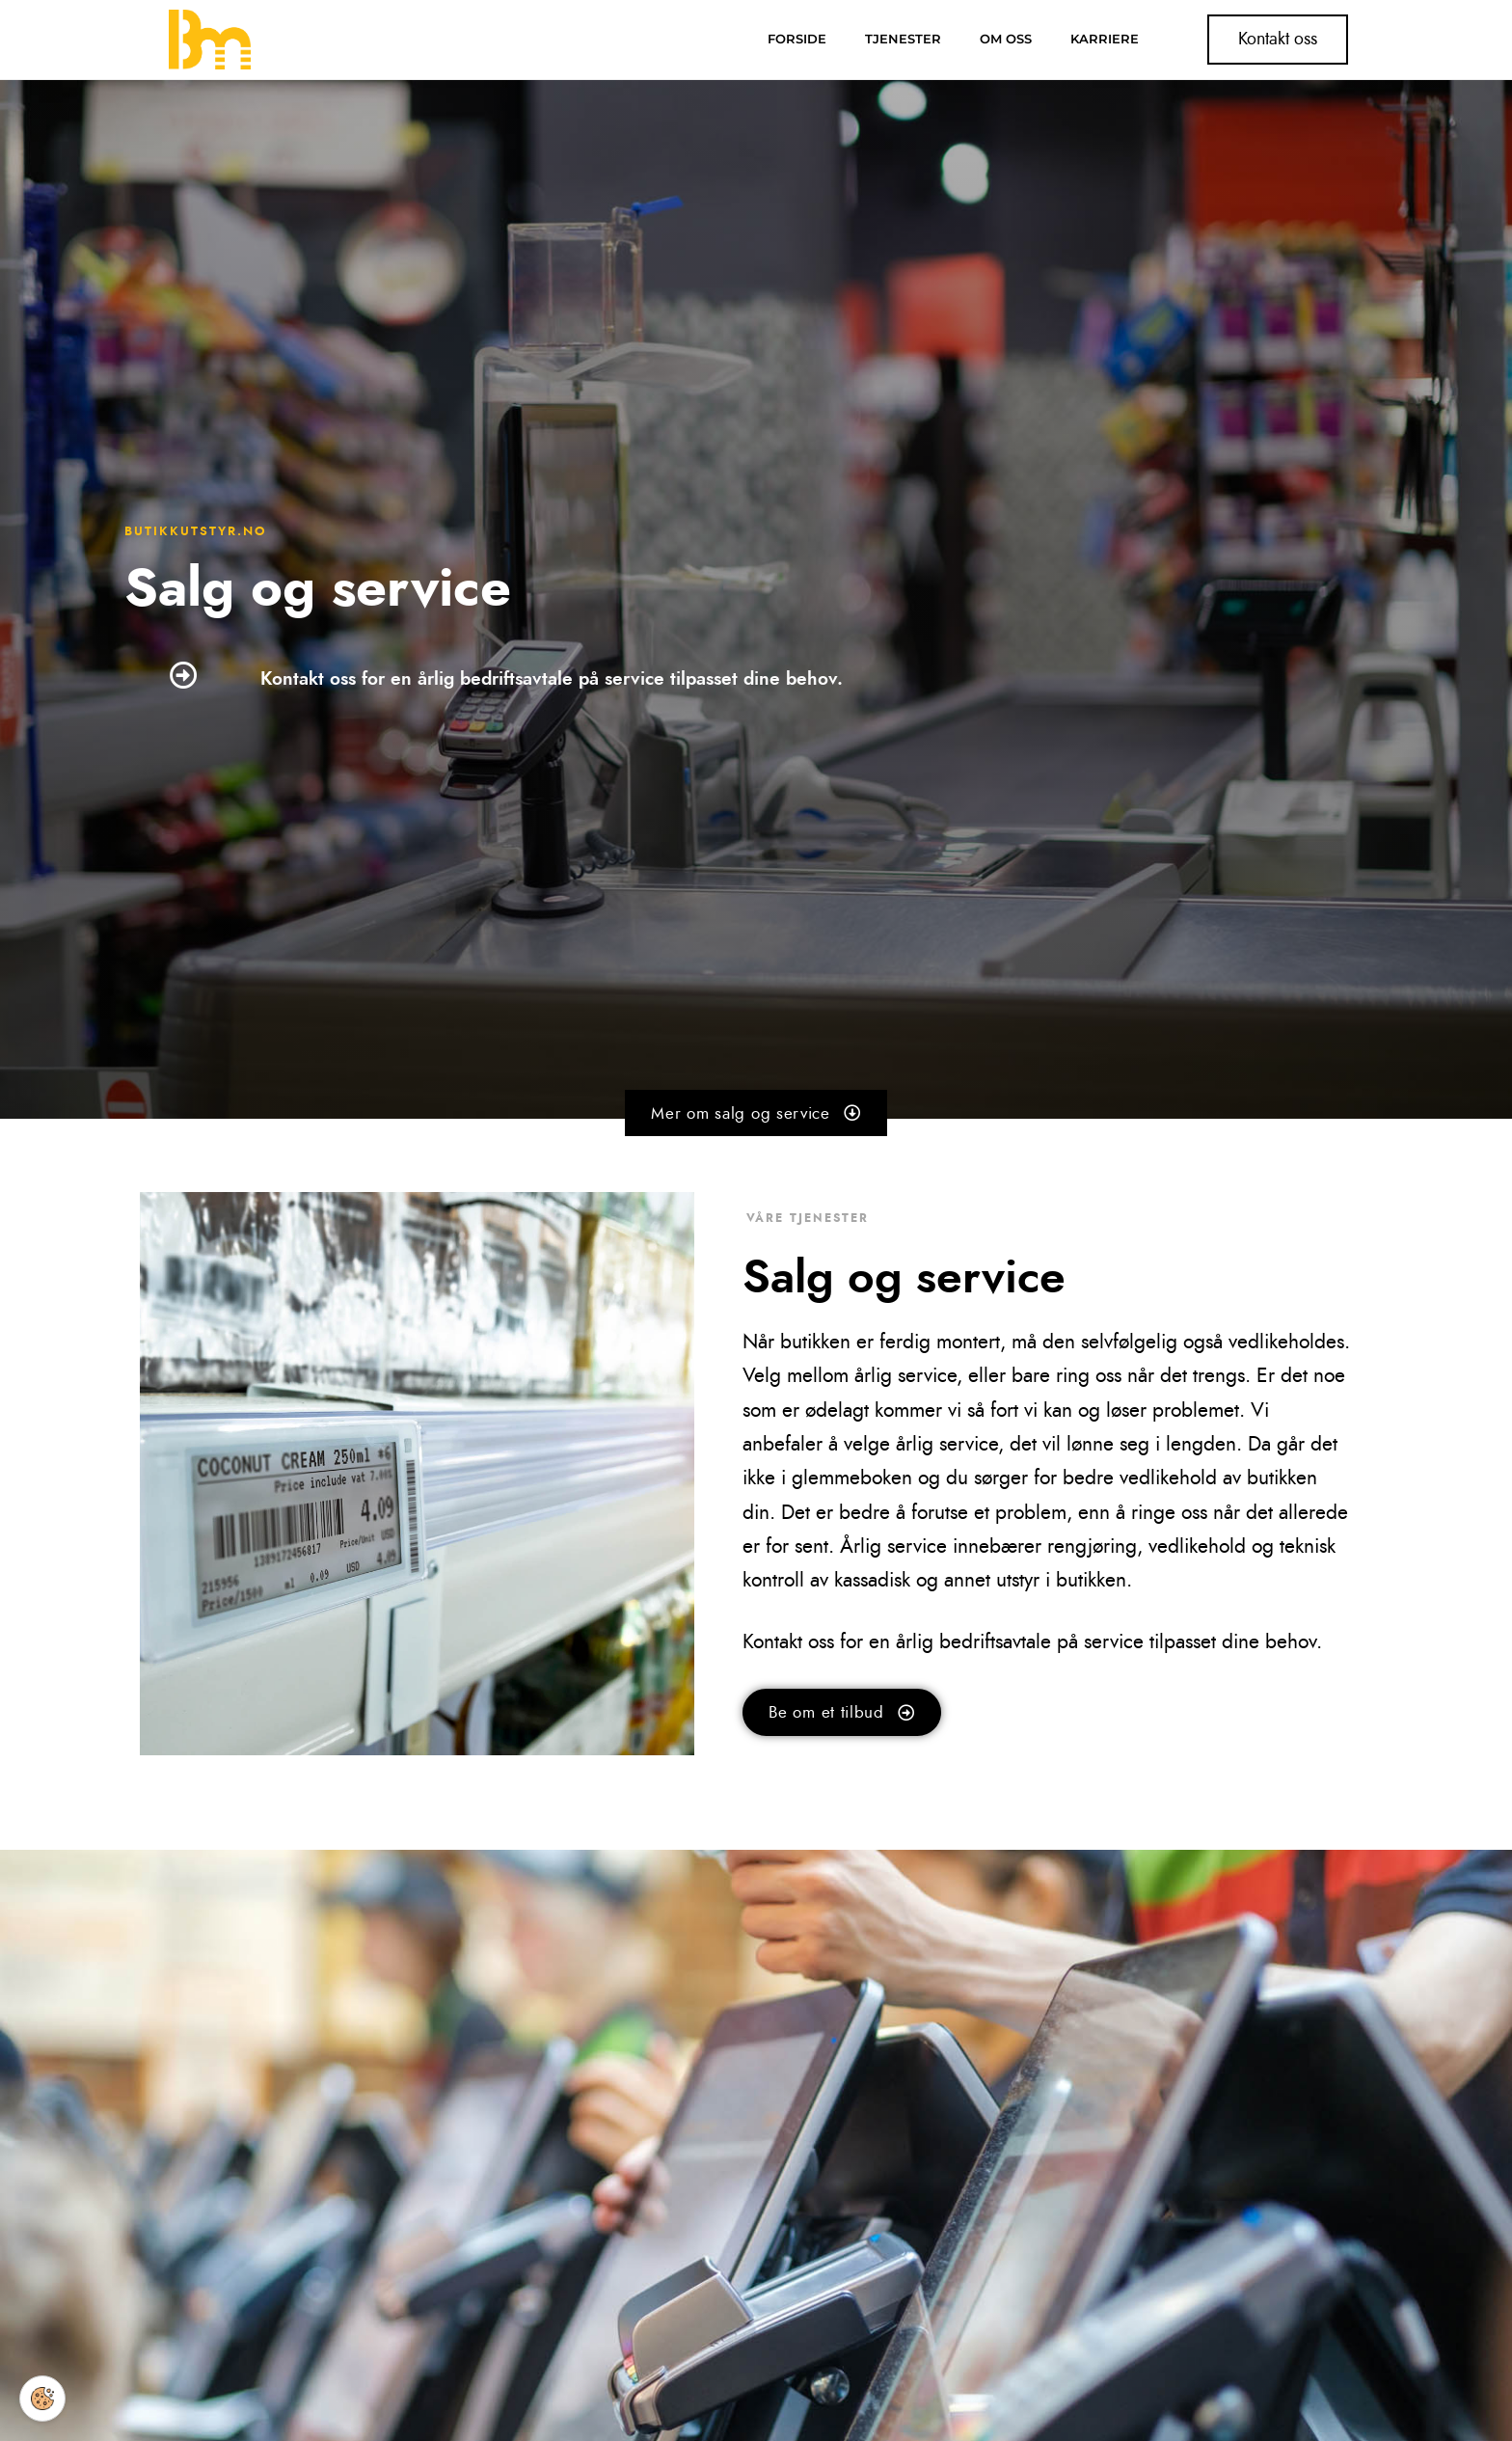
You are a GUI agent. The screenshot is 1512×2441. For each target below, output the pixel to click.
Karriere (1104, 39)
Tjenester (903, 39)
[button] (755, 1113)
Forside (797, 39)
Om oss (1006, 39)
